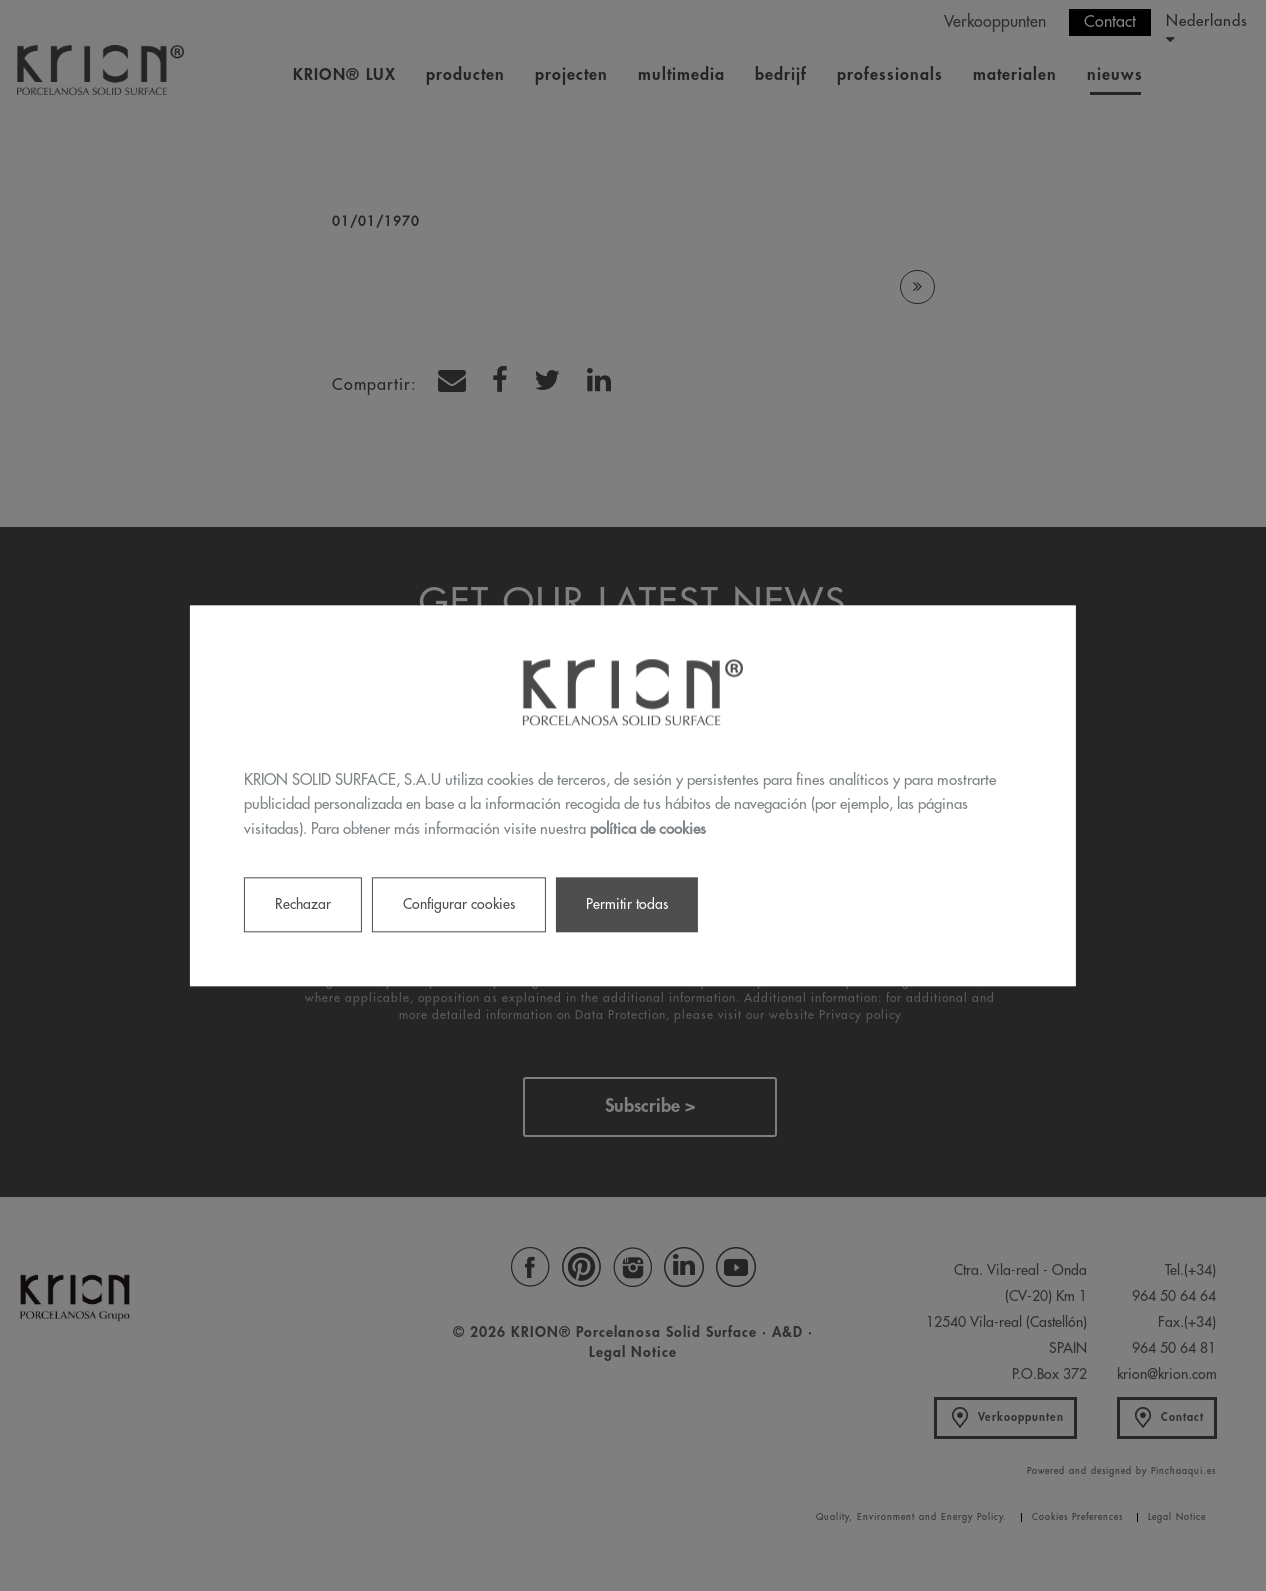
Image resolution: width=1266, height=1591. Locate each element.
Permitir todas (627, 904)
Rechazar (303, 904)
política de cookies (648, 829)
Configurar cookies (459, 904)
